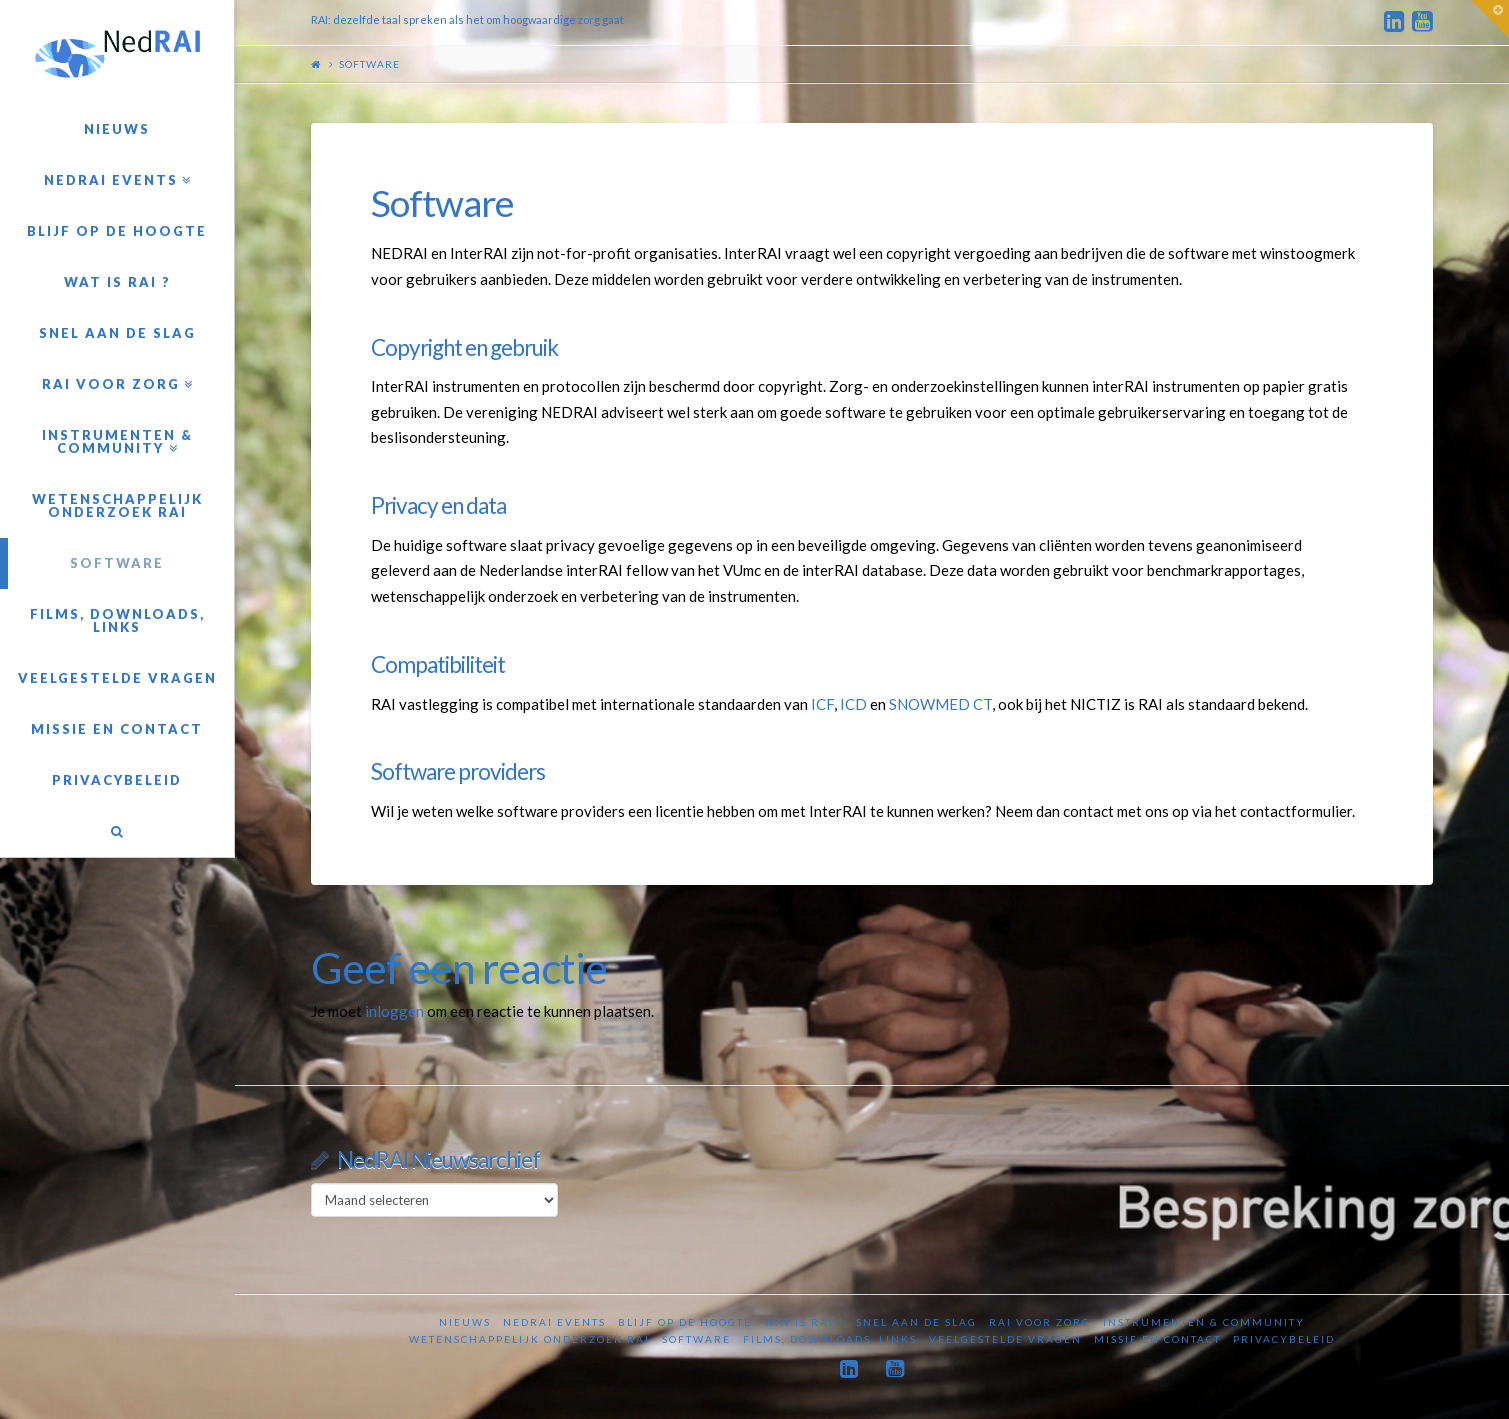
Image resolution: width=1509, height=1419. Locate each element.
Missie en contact (1157, 1339)
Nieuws (465, 1322)
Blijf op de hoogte (685, 1322)
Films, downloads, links (830, 1339)
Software (696, 1339)
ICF (822, 704)
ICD (853, 704)
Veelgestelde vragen (1005, 1339)
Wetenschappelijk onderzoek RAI (529, 1339)
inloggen (394, 1011)
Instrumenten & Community (1204, 1322)
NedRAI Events (554, 1322)
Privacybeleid (1284, 1339)
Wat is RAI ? (804, 1322)
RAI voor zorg (1040, 1322)
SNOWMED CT (940, 704)
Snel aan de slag (916, 1322)
